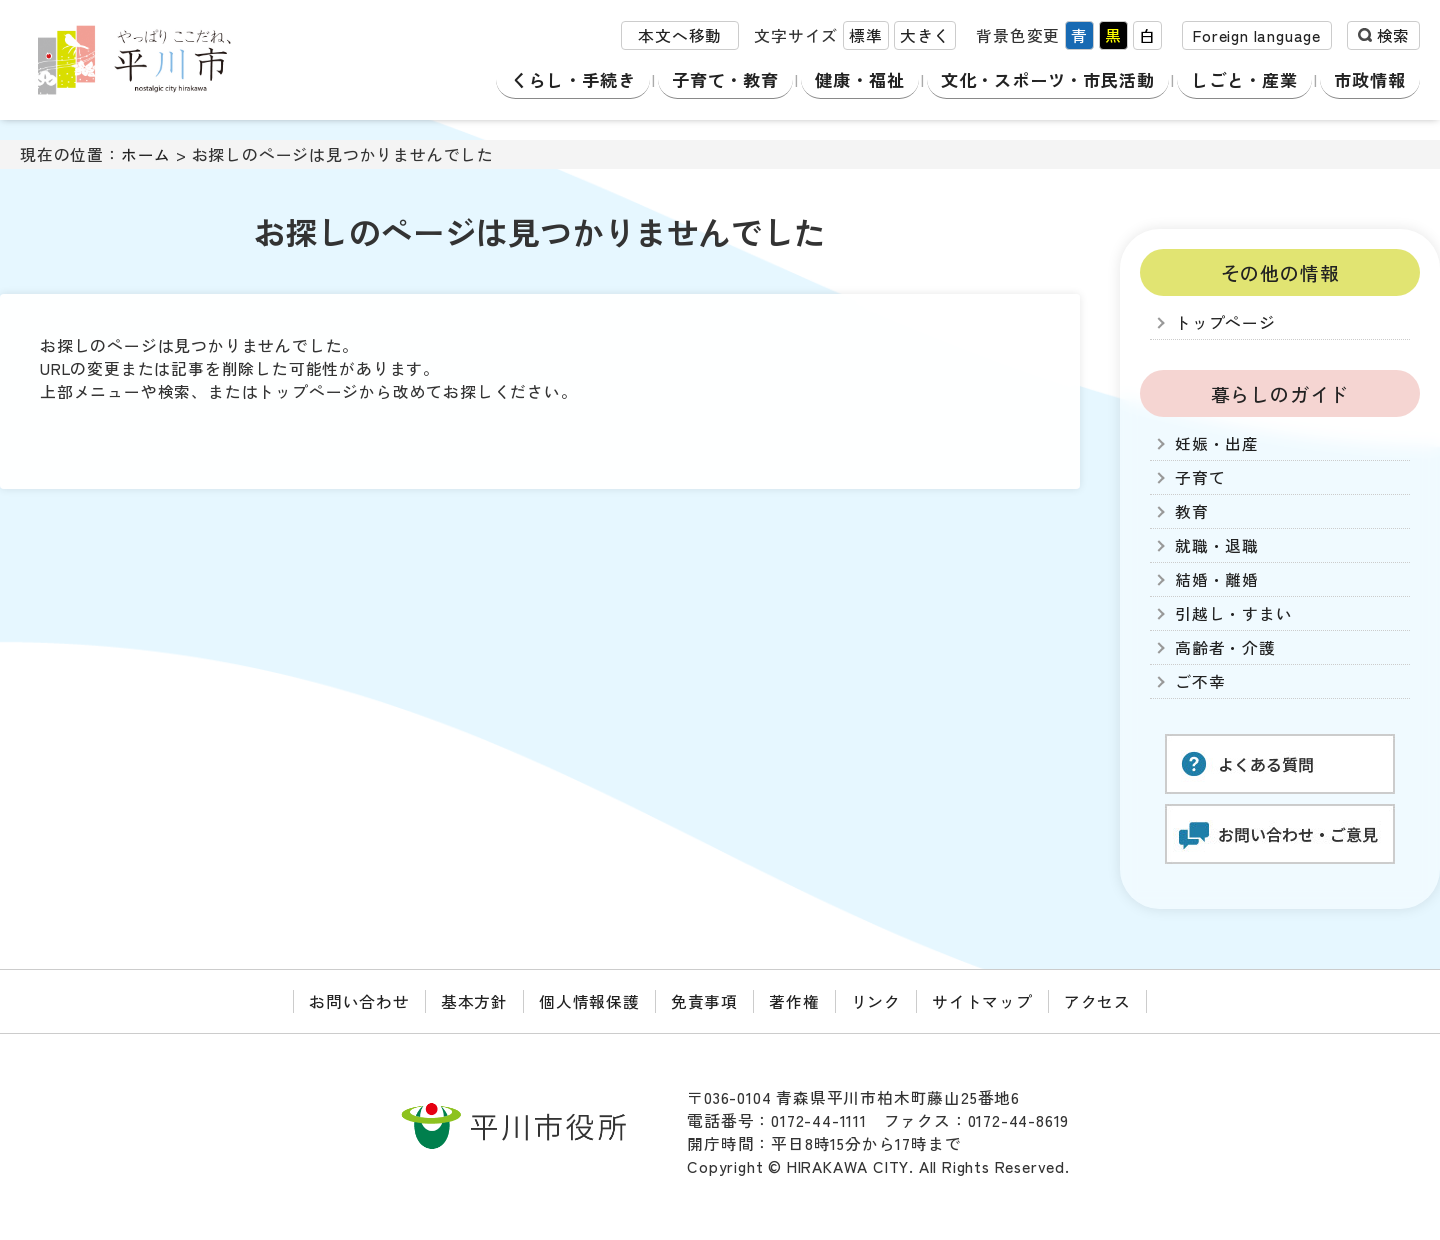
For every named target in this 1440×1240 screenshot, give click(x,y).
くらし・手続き (570, 79)
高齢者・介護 (1225, 647)
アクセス (1097, 1001)
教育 (1192, 511)
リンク (876, 1001)
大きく (925, 38)
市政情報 (1372, 79)
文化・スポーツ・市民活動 (1048, 79)
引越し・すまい (1234, 613)
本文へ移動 (680, 38)
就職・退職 (1217, 545)
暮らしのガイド (1280, 393)
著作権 (794, 1001)
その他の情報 (1280, 272)
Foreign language (1257, 38)
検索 (1393, 38)
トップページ (1225, 322)
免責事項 (704, 1001)
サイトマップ (982, 1001)
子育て (1200, 477)
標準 (866, 38)
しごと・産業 (1249, 79)
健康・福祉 (855, 79)
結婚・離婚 (1217, 579)
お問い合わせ (359, 1001)
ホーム (146, 154)
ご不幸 (1200, 681)
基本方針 (474, 1001)
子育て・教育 (722, 79)
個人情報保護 (589, 1001)
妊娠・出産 (1217, 443)
